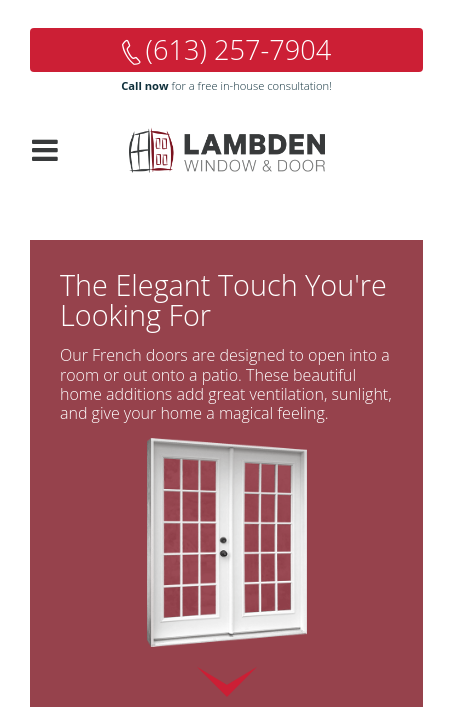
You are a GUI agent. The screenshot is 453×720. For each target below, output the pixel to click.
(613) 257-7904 (239, 49)
